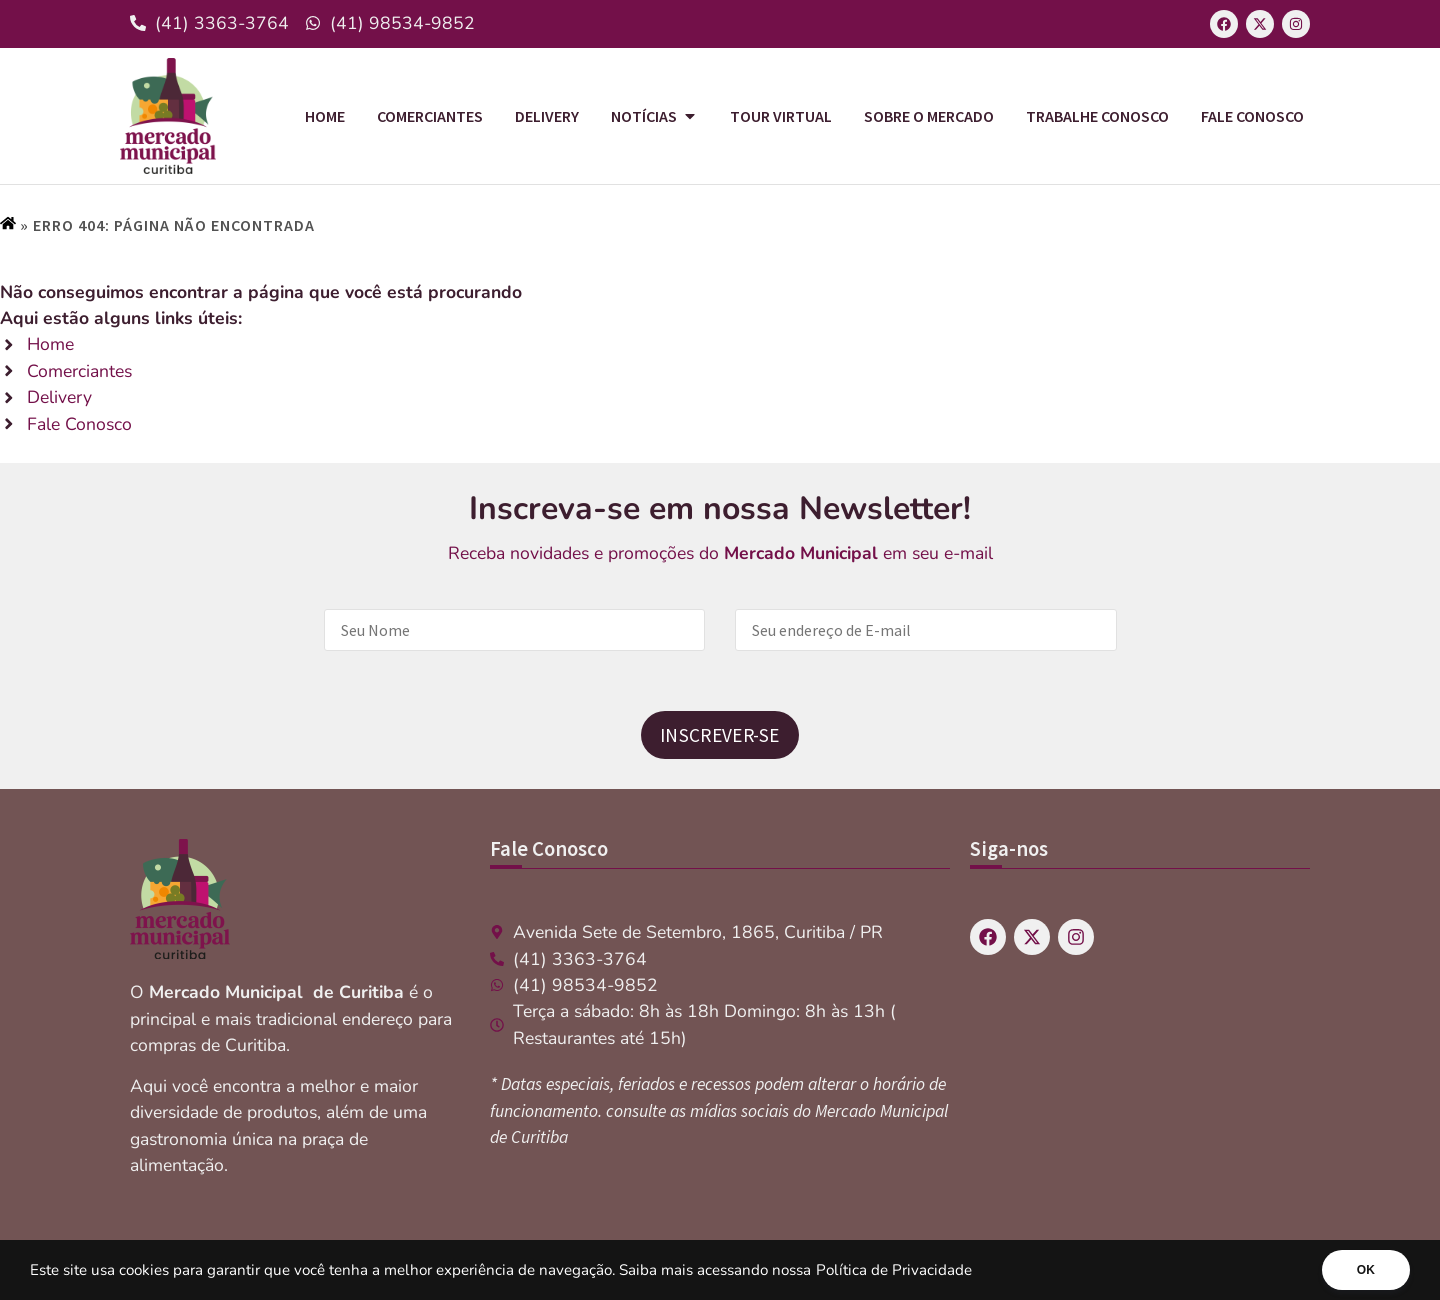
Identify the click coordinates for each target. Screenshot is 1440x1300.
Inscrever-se (720, 735)
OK (1366, 1270)
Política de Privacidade (894, 1270)
